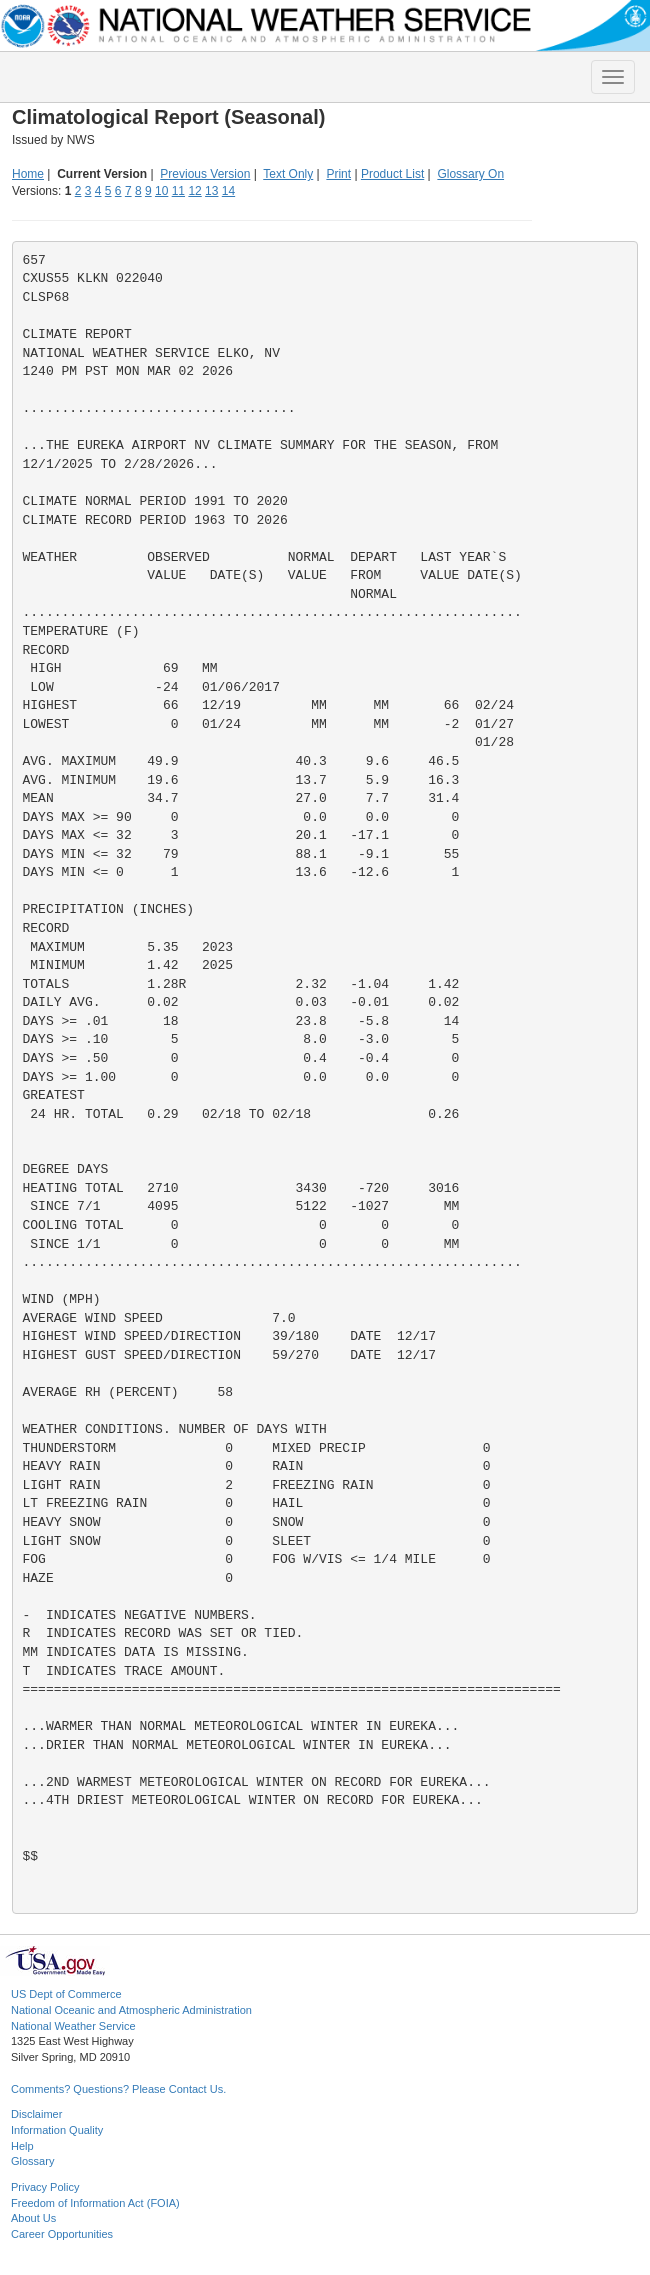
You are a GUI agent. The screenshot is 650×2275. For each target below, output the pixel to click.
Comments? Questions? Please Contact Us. (118, 2089)
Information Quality (57, 2130)
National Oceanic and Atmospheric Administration (131, 2010)
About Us (33, 2218)
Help (22, 2146)
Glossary (32, 2161)
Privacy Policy (45, 2187)
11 (178, 191)
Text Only (288, 174)
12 (194, 191)
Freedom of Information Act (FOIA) (95, 2203)
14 (228, 191)
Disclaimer (36, 2114)
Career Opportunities (62, 2234)
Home (28, 174)
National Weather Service (73, 2026)
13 (211, 191)
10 (161, 191)
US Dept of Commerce (66, 1994)
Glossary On (470, 174)
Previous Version (205, 174)
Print (338, 174)
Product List (392, 174)
